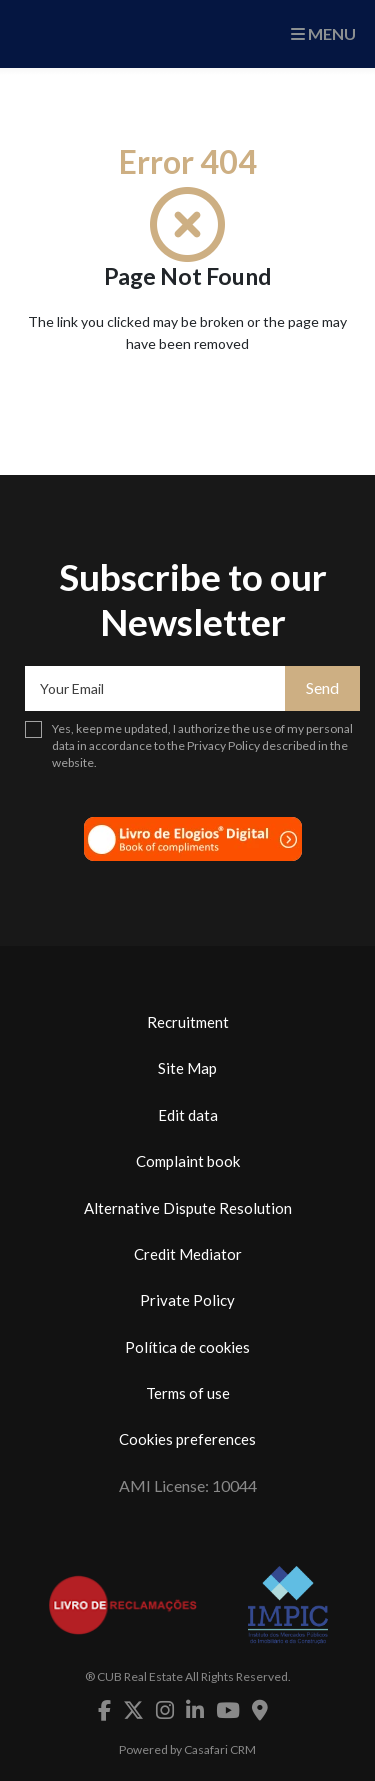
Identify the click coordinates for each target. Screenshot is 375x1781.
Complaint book (188, 1161)
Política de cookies (187, 1347)
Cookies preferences (187, 1439)
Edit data (188, 1115)
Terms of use (188, 1393)
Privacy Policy (223, 745)
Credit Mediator (188, 1254)
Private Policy (187, 1300)
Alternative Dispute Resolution (188, 1208)
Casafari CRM (220, 1749)
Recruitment (188, 1022)
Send (322, 687)
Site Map (187, 1068)
